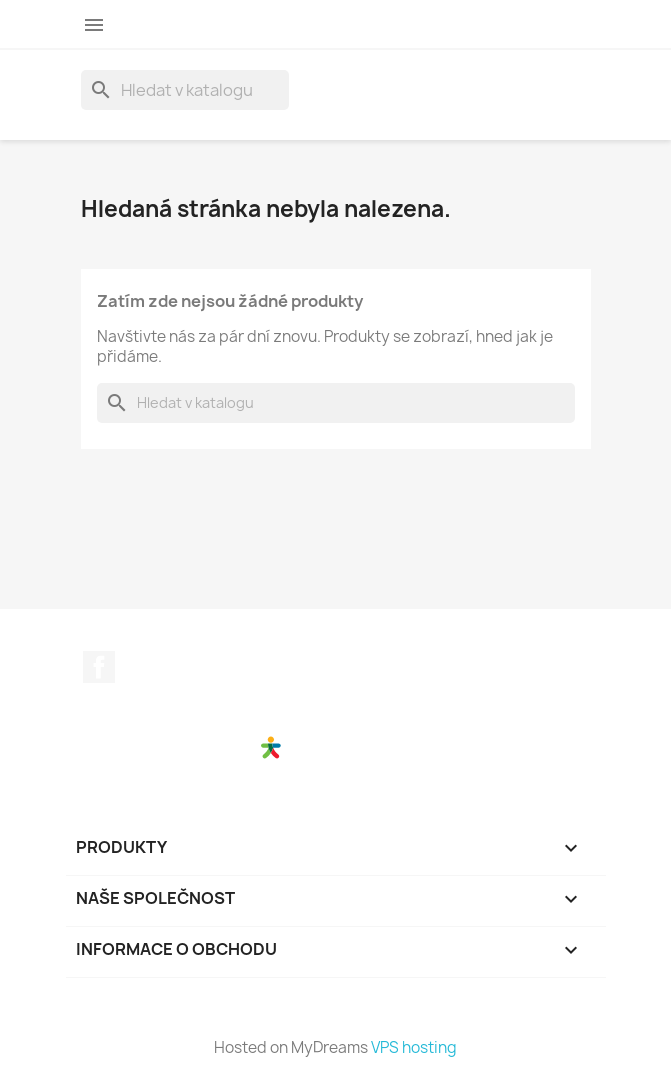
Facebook (99, 667)
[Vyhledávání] (185, 90)
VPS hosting (414, 1047)
